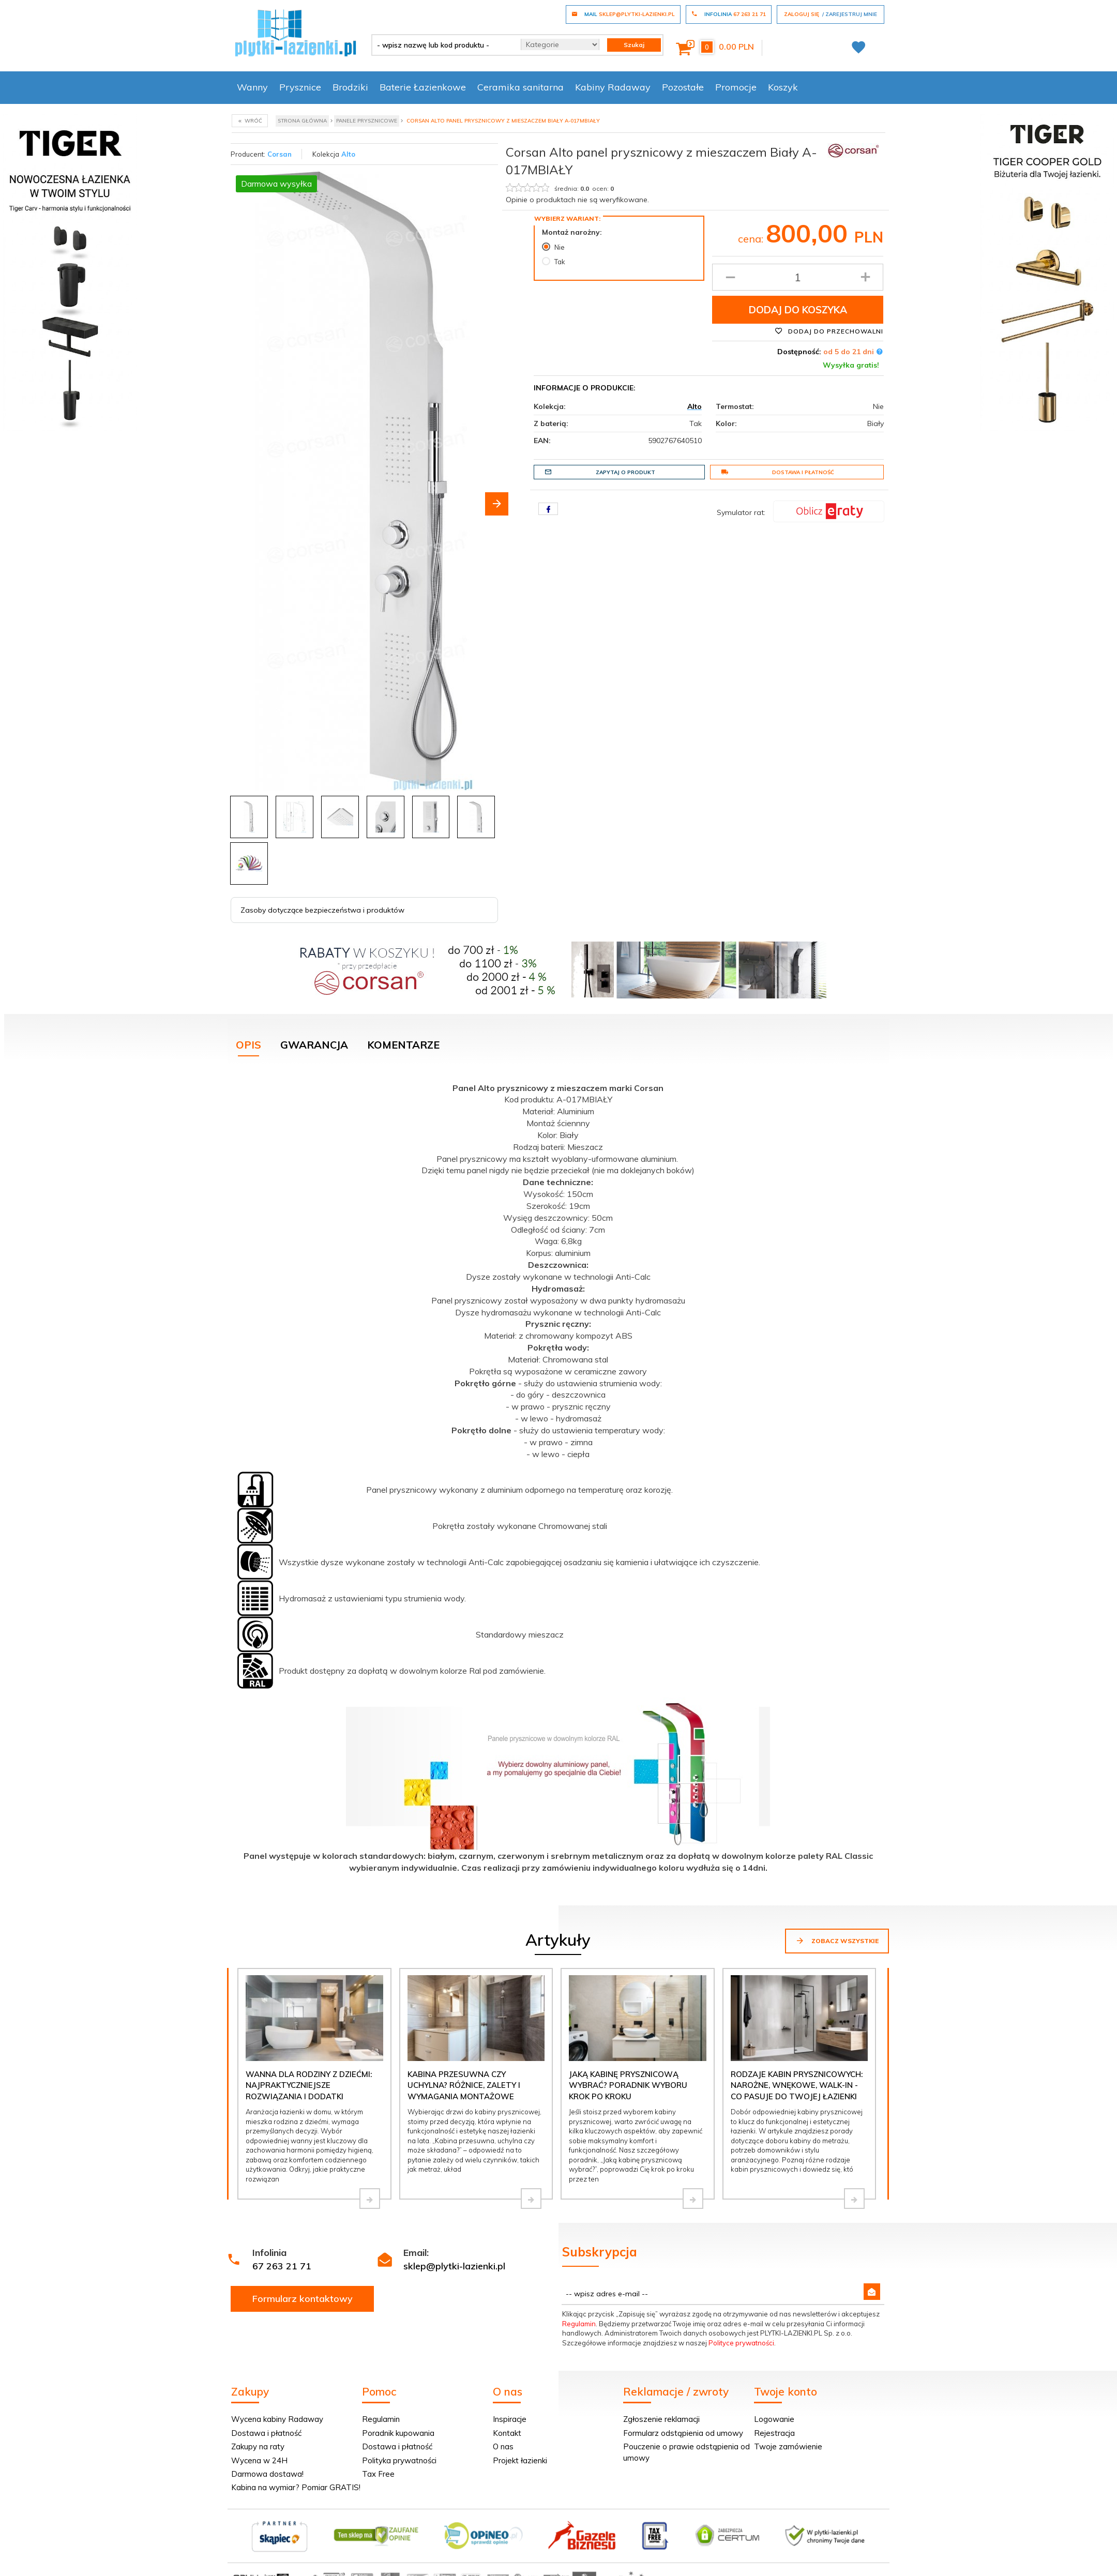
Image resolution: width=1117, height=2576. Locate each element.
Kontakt (507, 2433)
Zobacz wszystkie (837, 1940)
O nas (503, 2446)
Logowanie (774, 2419)
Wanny (252, 87)
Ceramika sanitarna (520, 87)
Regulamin (579, 2324)
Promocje (736, 87)
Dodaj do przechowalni (829, 331)
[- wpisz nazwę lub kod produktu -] (442, 45)
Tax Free (378, 2474)
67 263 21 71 (281, 2266)
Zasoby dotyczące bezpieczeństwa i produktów (322, 910)
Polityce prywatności (741, 2343)
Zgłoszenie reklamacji (661, 2419)
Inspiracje (509, 2419)
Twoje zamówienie (788, 2446)
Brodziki (350, 87)
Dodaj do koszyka (798, 310)
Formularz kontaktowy (302, 2299)
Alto (348, 154)
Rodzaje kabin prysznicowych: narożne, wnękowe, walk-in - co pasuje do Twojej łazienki (797, 2085)
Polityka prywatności (399, 2460)
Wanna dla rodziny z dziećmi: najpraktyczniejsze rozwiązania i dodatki (309, 2085)
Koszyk (783, 87)
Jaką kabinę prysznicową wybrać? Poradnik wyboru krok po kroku (628, 2085)
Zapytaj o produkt (600, 472)
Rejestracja (774, 2433)
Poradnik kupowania (398, 2433)
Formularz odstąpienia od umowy (683, 2433)
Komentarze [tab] (403, 1044)
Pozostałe (683, 87)
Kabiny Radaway (613, 87)
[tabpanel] (558, 1476)
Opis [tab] (248, 1044)
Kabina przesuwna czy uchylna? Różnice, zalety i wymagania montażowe (463, 2085)
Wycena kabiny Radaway (277, 2419)
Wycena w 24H (259, 2460)
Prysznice (300, 87)
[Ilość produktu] (797, 277)
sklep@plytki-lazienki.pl (454, 2266)
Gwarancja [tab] (314, 1044)
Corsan (279, 154)
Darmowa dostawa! (267, 2474)
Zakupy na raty (257, 2446)
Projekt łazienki (520, 2460)
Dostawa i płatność (777, 472)
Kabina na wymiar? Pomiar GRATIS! (295, 2487)
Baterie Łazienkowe (423, 87)
